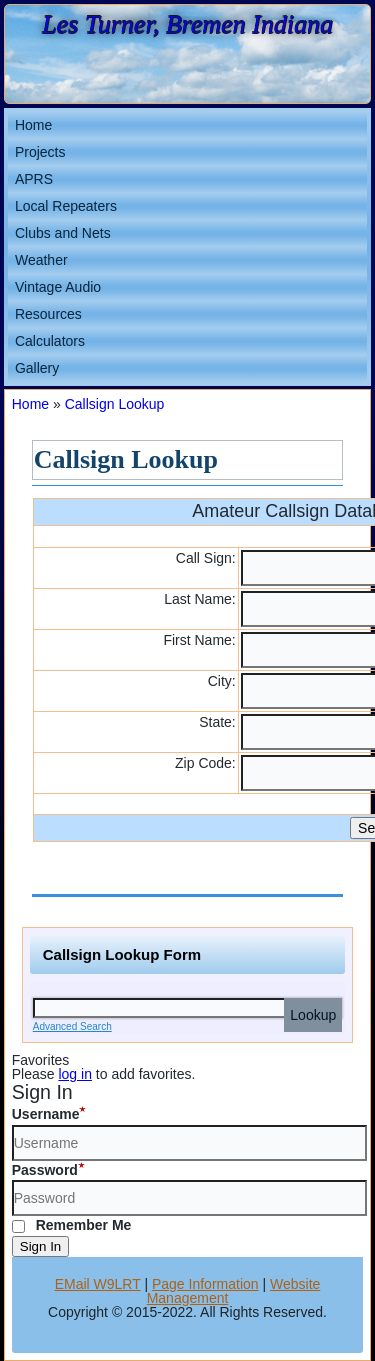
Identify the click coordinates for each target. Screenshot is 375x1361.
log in (74, 1074)
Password (45, 1170)
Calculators (50, 341)
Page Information (205, 1284)
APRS (34, 179)
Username (46, 1114)
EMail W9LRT (98, 1284)
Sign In (41, 1246)
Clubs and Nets (63, 233)
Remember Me (72, 1225)
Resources (48, 314)
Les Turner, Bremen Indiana (187, 24)
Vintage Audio (58, 287)
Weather (41, 260)
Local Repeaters (66, 206)
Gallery (37, 368)
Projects (40, 152)
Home (33, 125)
